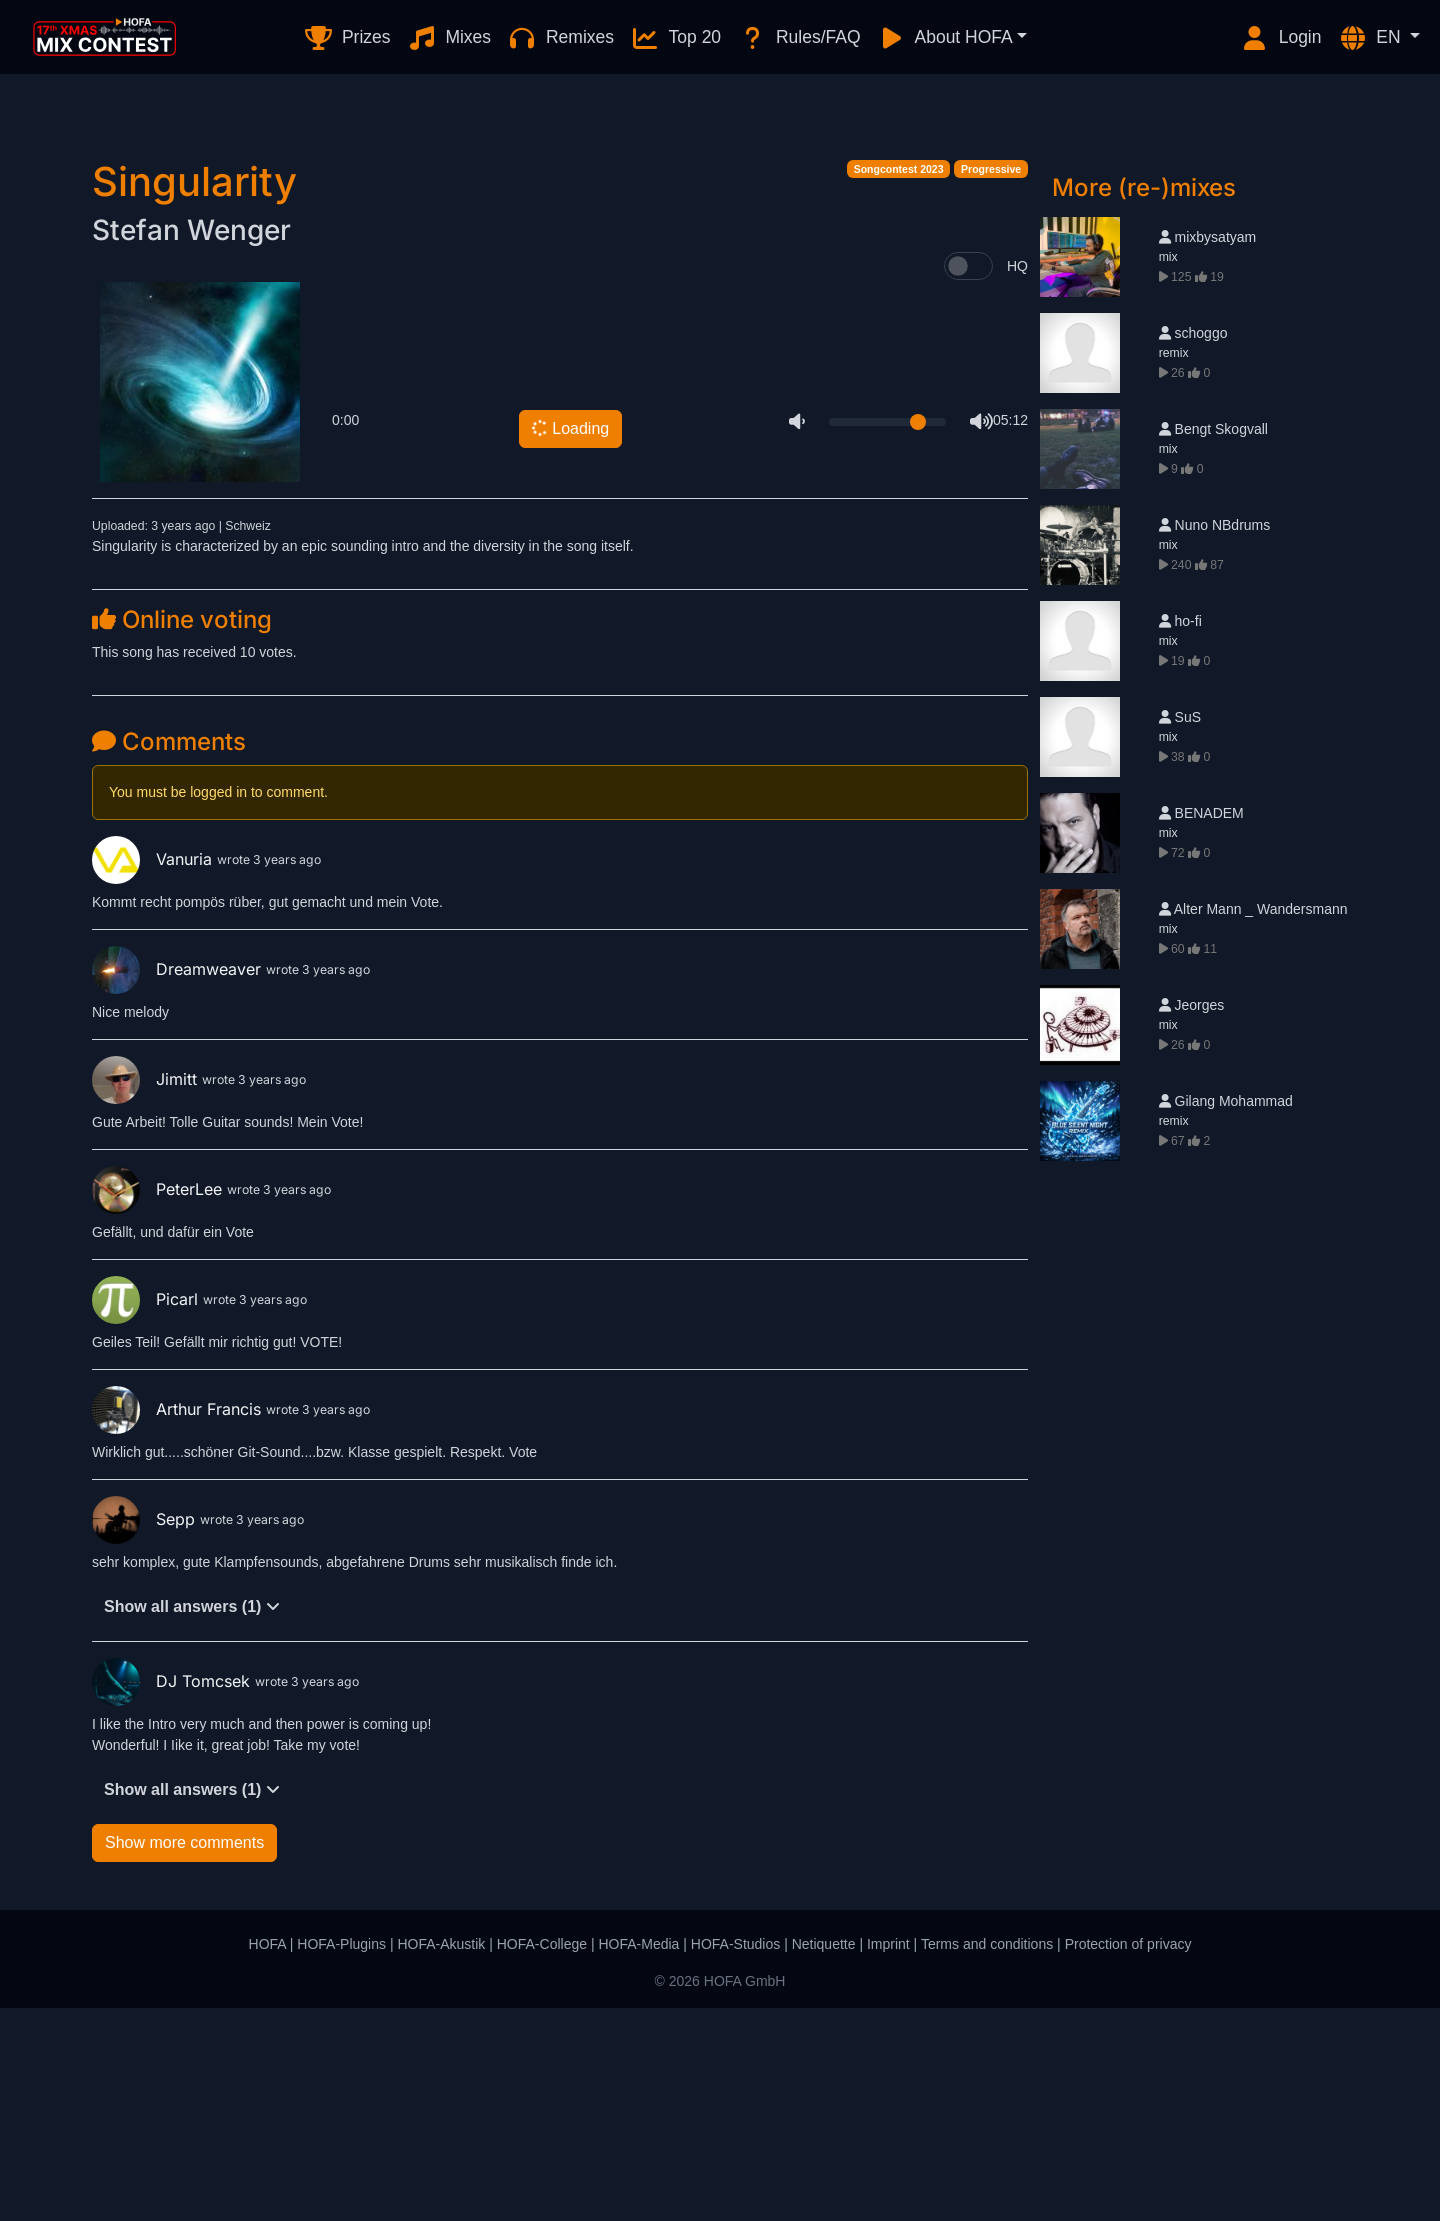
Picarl (147, 1512)
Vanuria (154, 1072)
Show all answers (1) (192, 1819)
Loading (569, 641)
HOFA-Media (638, 2157)
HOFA (267, 2157)
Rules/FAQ (798, 38)
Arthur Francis (179, 1622)
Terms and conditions (987, 2157)
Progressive (991, 382)
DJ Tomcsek (173, 1894)
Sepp (146, 1732)
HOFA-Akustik (441, 2157)
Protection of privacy (1128, 2157)
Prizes (346, 38)
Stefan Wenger (191, 443)
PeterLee (159, 1402)
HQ (1017, 479)
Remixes (560, 38)
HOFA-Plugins (341, 2157)
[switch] (968, 479)
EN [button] (1372, 38)
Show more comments (184, 2055)
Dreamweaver (179, 1182)
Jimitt (147, 1292)
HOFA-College (542, 2157)
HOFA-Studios (735, 2157)
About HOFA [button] (945, 38)
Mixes (449, 38)
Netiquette (824, 2157)
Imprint (888, 2157)
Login (1281, 38)
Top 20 (675, 38)
